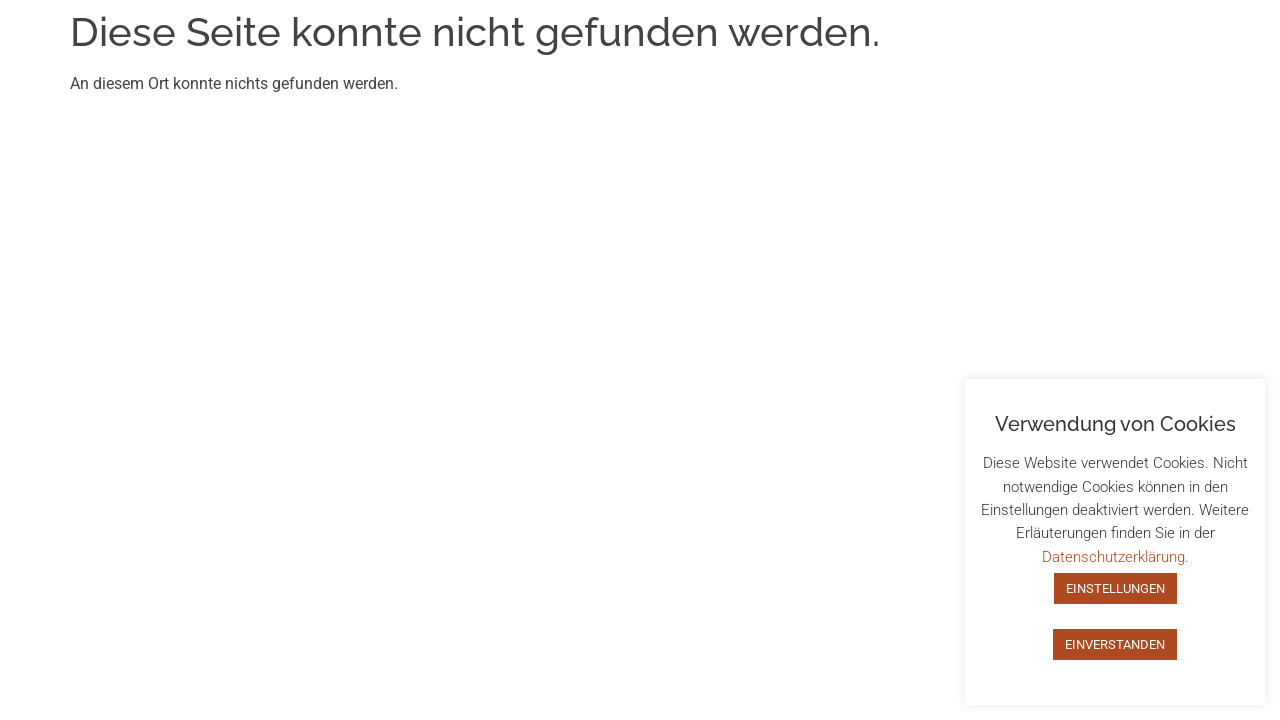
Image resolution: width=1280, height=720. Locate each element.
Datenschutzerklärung (1113, 557)
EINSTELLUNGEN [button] (1115, 588)
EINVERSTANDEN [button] (1115, 644)
